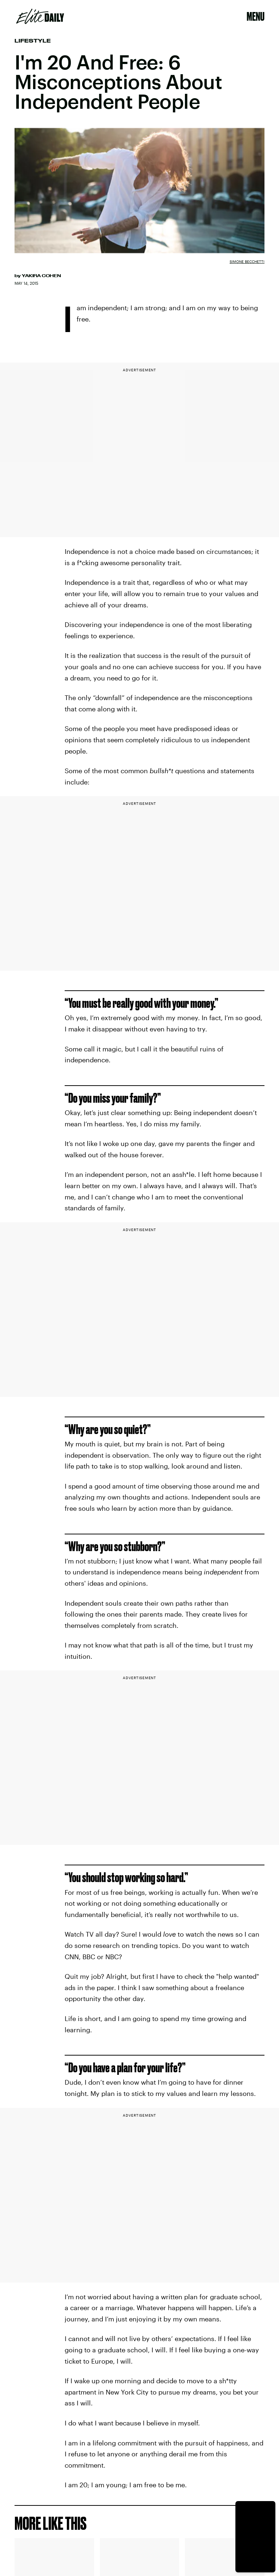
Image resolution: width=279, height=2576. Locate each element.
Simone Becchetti (247, 261)
